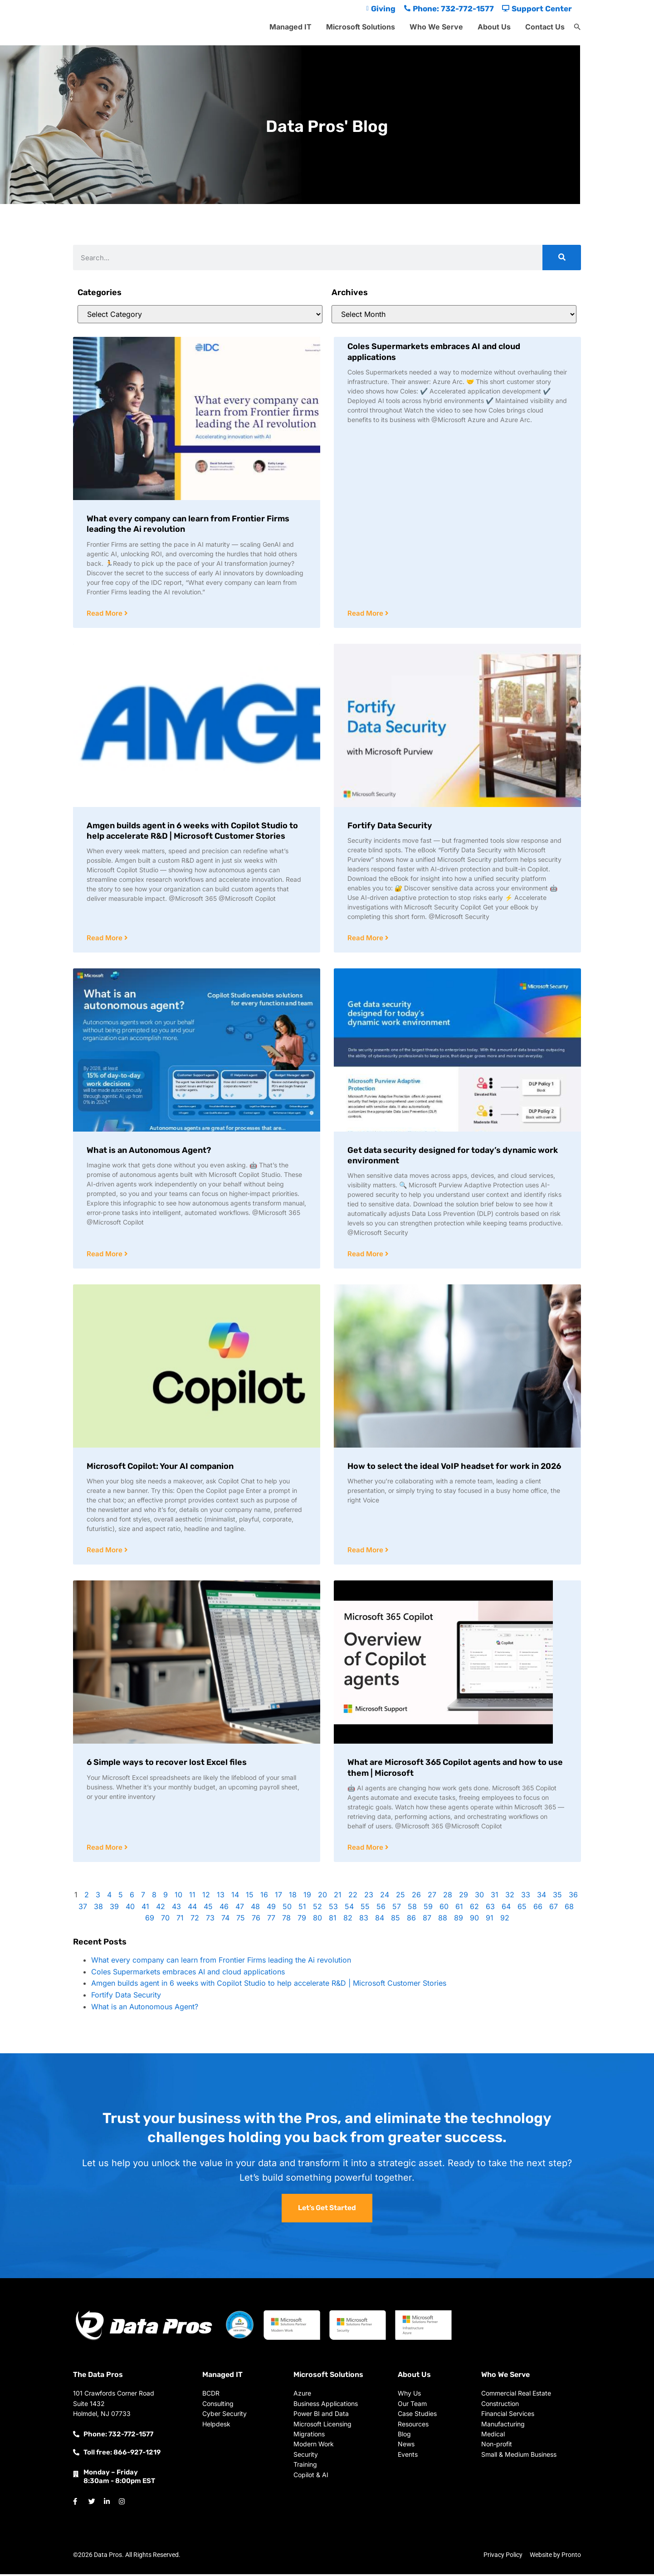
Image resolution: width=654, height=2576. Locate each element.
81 (333, 1920)
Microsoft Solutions (360, 26)
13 (221, 1896)
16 (264, 1896)
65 (522, 1908)
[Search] (561, 257)
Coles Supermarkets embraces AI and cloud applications (188, 1973)
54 (349, 1908)
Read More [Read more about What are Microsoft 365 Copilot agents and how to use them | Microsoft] (366, 1849)
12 (206, 1896)
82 (347, 1920)
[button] (577, 27)
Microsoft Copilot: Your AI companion (160, 1468)
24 (384, 1896)
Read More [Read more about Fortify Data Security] (366, 938)
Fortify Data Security (389, 826)
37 (82, 1908)
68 (569, 1908)
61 (459, 1908)
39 (114, 1908)
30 (479, 1896)
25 (400, 1896)
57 (396, 1908)
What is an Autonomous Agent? (149, 1151)
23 (368, 1896)
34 (541, 1896)
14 (235, 1896)
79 (302, 1920)
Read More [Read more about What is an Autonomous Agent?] (105, 1255)
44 (192, 1908)
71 (180, 1920)
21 (338, 1896)
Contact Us (545, 26)
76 (256, 1920)
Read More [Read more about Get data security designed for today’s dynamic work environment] (366, 1255)
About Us (494, 26)
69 (149, 1920)
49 (271, 1908)
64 (506, 1908)
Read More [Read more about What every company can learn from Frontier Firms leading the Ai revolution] (105, 613)
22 (352, 1896)
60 (444, 1908)
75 (240, 1920)
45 (208, 1908)
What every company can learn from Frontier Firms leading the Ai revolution (221, 1962)
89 (458, 1920)
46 (224, 1908)
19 (307, 1896)
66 (537, 1908)
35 (557, 1896)
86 (411, 1920)
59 (428, 1908)
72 (194, 1920)
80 (317, 1920)
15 (250, 1896)
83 (363, 1920)
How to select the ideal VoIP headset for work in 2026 (454, 1468)
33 (525, 1896)
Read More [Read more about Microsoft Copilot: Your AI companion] (105, 1551)
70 (165, 1920)
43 (176, 1908)
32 (509, 1896)
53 (333, 1908)
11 (192, 1896)
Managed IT (290, 26)
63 (490, 1908)
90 (474, 1920)
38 (98, 1908)
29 (463, 1896)
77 (271, 1920)
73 (210, 1920)
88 (442, 1920)
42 (160, 1908)
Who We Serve (436, 26)
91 (489, 1920)
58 (412, 1908)
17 (278, 1896)
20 (322, 1896)
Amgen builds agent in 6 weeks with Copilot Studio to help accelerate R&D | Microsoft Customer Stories (192, 831)
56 (381, 1908)
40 (130, 1908)
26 (416, 1896)
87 (427, 1920)
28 (447, 1896)
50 (287, 1908)
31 (494, 1896)
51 (302, 1908)
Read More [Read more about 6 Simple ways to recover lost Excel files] (105, 1849)
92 (504, 1920)
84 (379, 1920)
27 (432, 1896)
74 (225, 1920)
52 (317, 1908)
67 (553, 1908)
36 (573, 1896)
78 (286, 1920)
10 (178, 1896)
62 (474, 1908)
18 (293, 1896)
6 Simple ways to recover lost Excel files (167, 1764)
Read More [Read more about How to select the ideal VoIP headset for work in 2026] (366, 1551)
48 (255, 1908)
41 (145, 1908)
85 (395, 1920)
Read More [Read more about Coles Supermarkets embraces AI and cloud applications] (366, 613)
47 (239, 1908)
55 (365, 1908)
